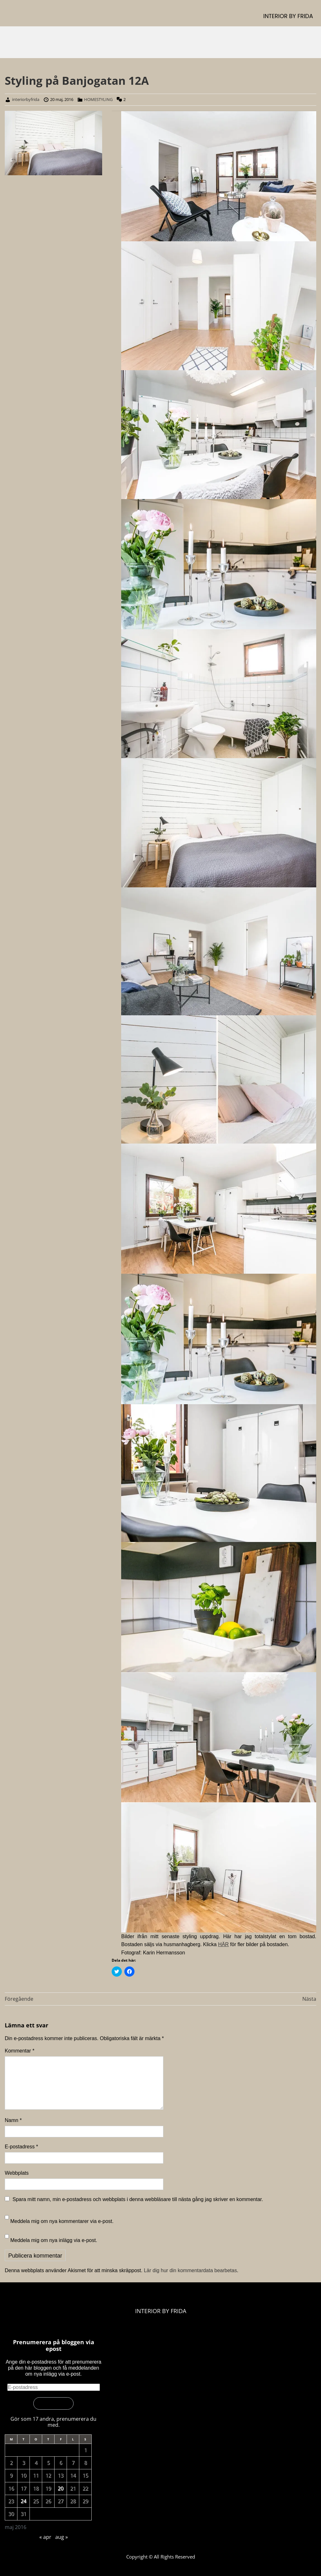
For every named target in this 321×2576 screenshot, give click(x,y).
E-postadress (21, 2146)
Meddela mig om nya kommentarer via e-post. (61, 2221)
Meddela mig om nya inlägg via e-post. (53, 2240)
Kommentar (19, 2050)
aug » (61, 2536)
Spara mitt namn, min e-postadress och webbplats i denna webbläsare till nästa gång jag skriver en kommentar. (137, 2199)
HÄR (223, 1944)
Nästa (309, 1999)
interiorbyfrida (25, 99)
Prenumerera (53, 2403)
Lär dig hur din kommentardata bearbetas (190, 2270)
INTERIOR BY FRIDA (288, 16)
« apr (45, 2536)
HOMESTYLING (98, 99)
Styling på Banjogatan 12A (77, 80)
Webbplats (17, 2173)
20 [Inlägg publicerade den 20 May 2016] (60, 2488)
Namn (13, 2120)
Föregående (19, 1999)
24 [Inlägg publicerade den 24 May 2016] (23, 2501)
